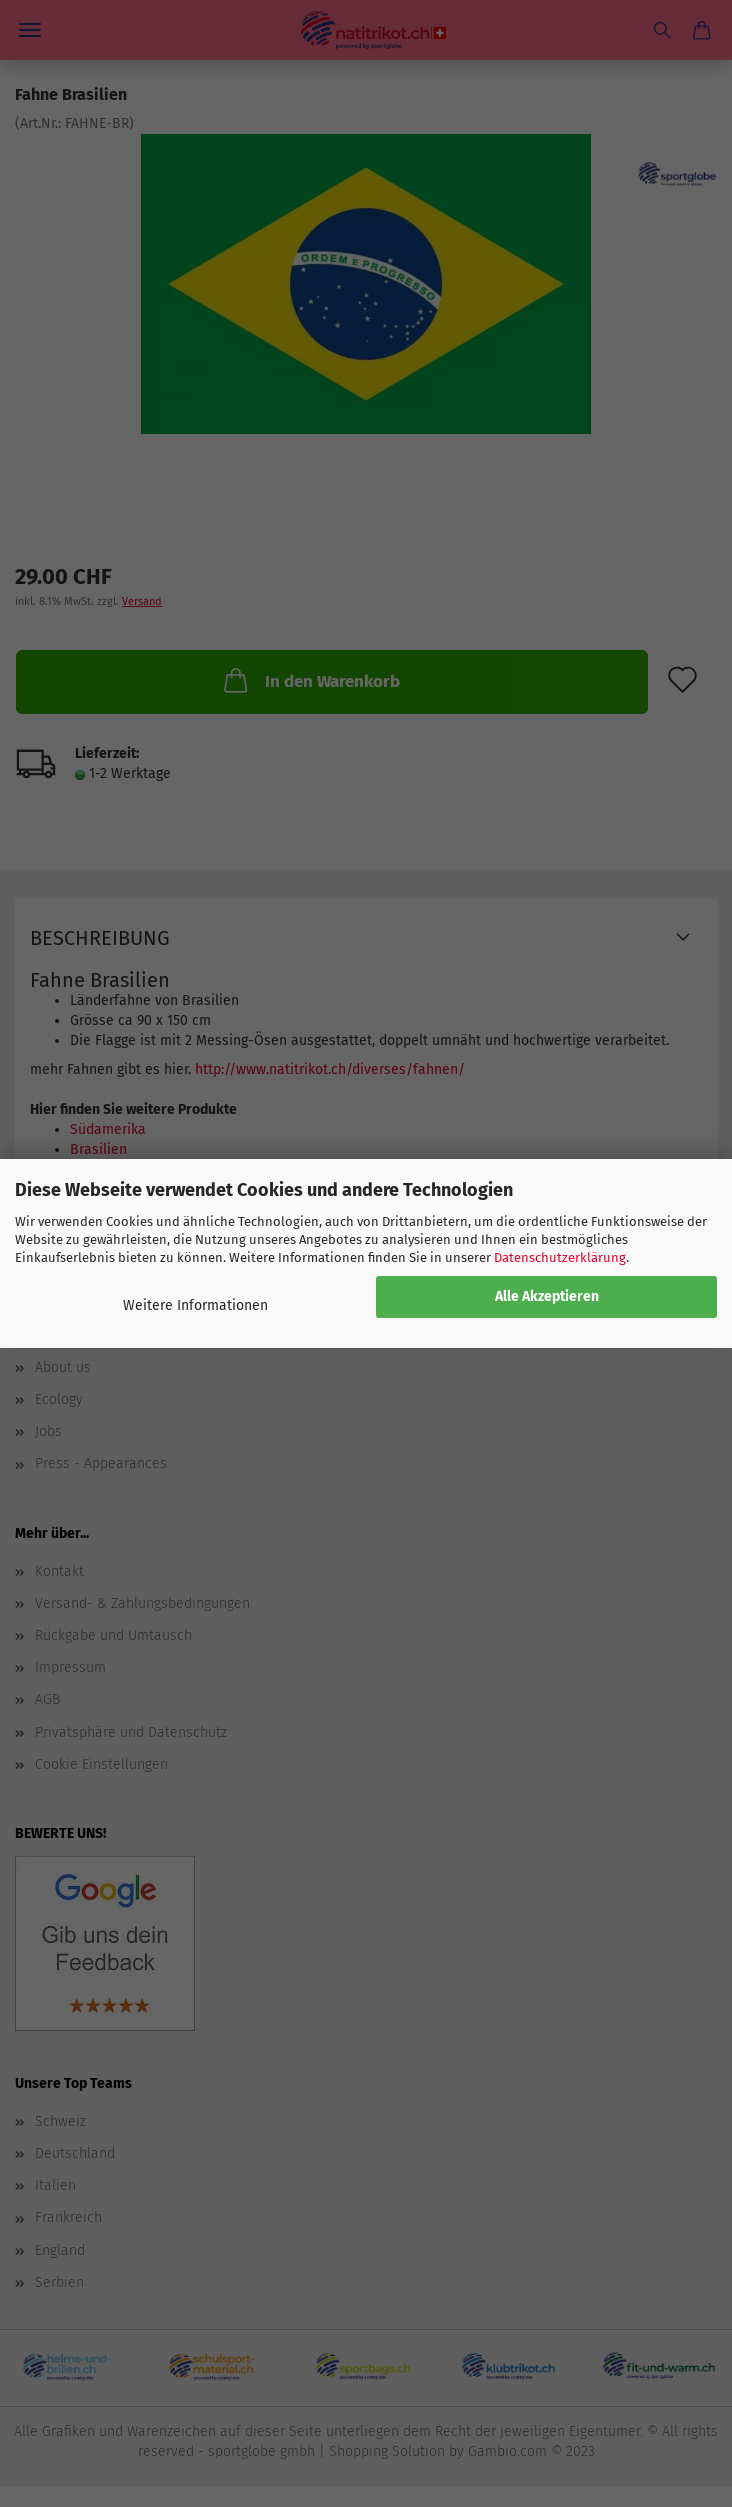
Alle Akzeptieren (547, 1296)
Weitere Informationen (195, 1305)
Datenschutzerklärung (560, 1257)
